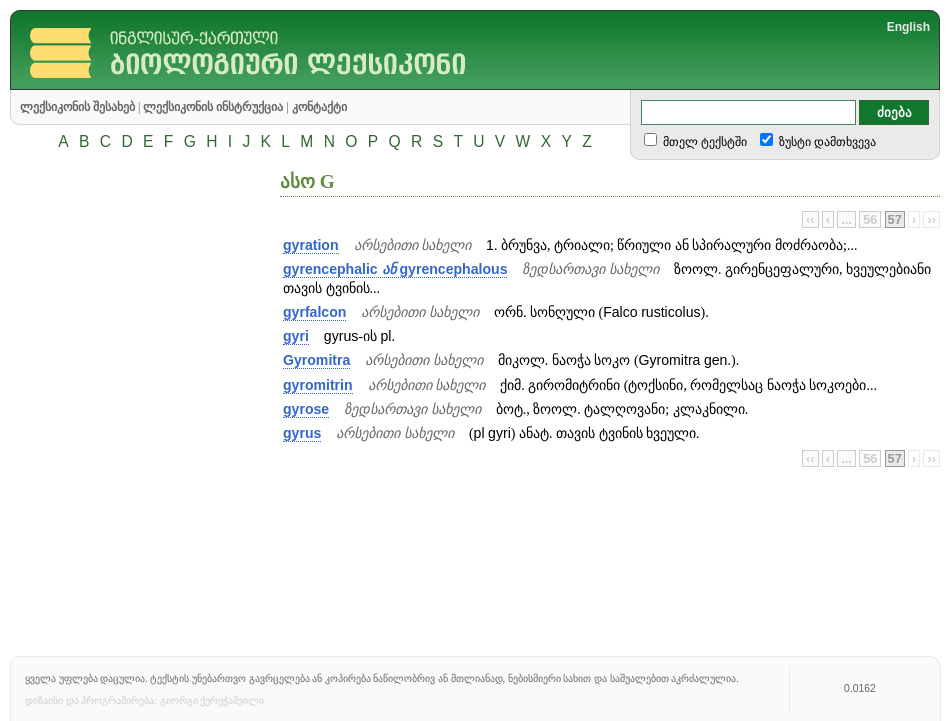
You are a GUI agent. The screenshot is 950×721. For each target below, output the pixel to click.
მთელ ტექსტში (703, 142)
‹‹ (810, 219)
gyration (311, 245)
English (908, 27)
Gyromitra (316, 360)
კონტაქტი (319, 107)
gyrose (306, 409)
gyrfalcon (314, 312)
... (846, 219)
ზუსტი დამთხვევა (826, 142)
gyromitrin (318, 385)
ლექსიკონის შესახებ (77, 107)
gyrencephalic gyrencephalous (395, 269)
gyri (296, 336)
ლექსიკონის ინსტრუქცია (213, 107)
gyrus (302, 433)
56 (870, 219)
